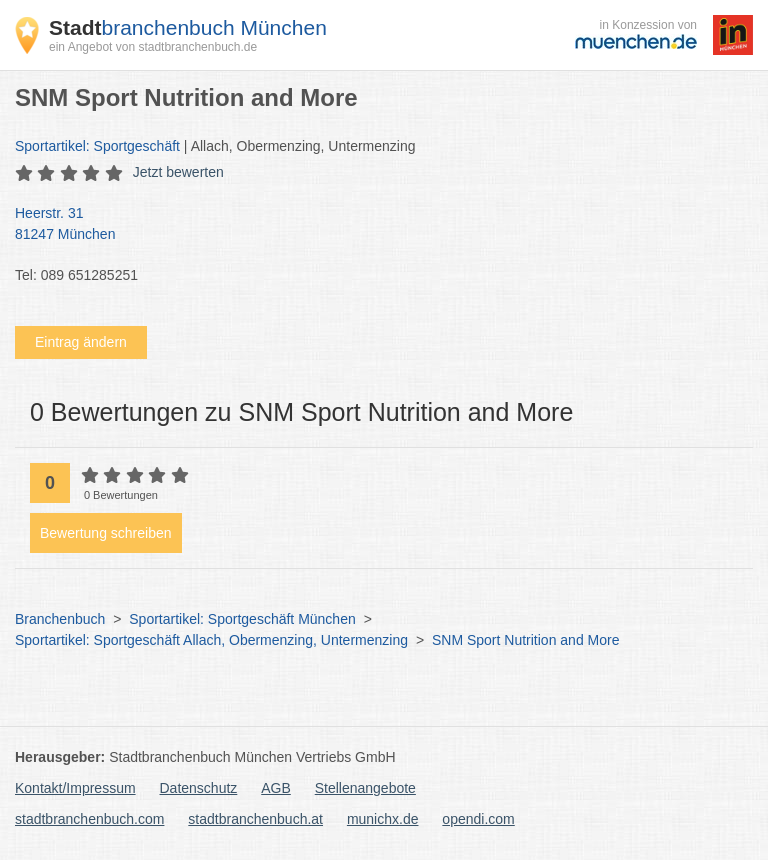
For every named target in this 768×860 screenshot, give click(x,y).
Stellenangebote (365, 788)
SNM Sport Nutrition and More (526, 640)
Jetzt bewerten (178, 172)
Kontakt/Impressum (75, 788)
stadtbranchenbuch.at (255, 819)
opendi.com (478, 819)
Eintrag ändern (81, 342)
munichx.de (383, 819)
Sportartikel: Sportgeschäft (97, 146)
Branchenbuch (60, 619)
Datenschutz (199, 788)
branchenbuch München (188, 27)
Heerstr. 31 (374, 225)
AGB (276, 788)
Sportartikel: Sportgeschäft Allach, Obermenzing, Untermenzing (211, 640)
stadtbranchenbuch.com (89, 819)
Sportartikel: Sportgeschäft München (242, 619)
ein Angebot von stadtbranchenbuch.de (153, 47)
